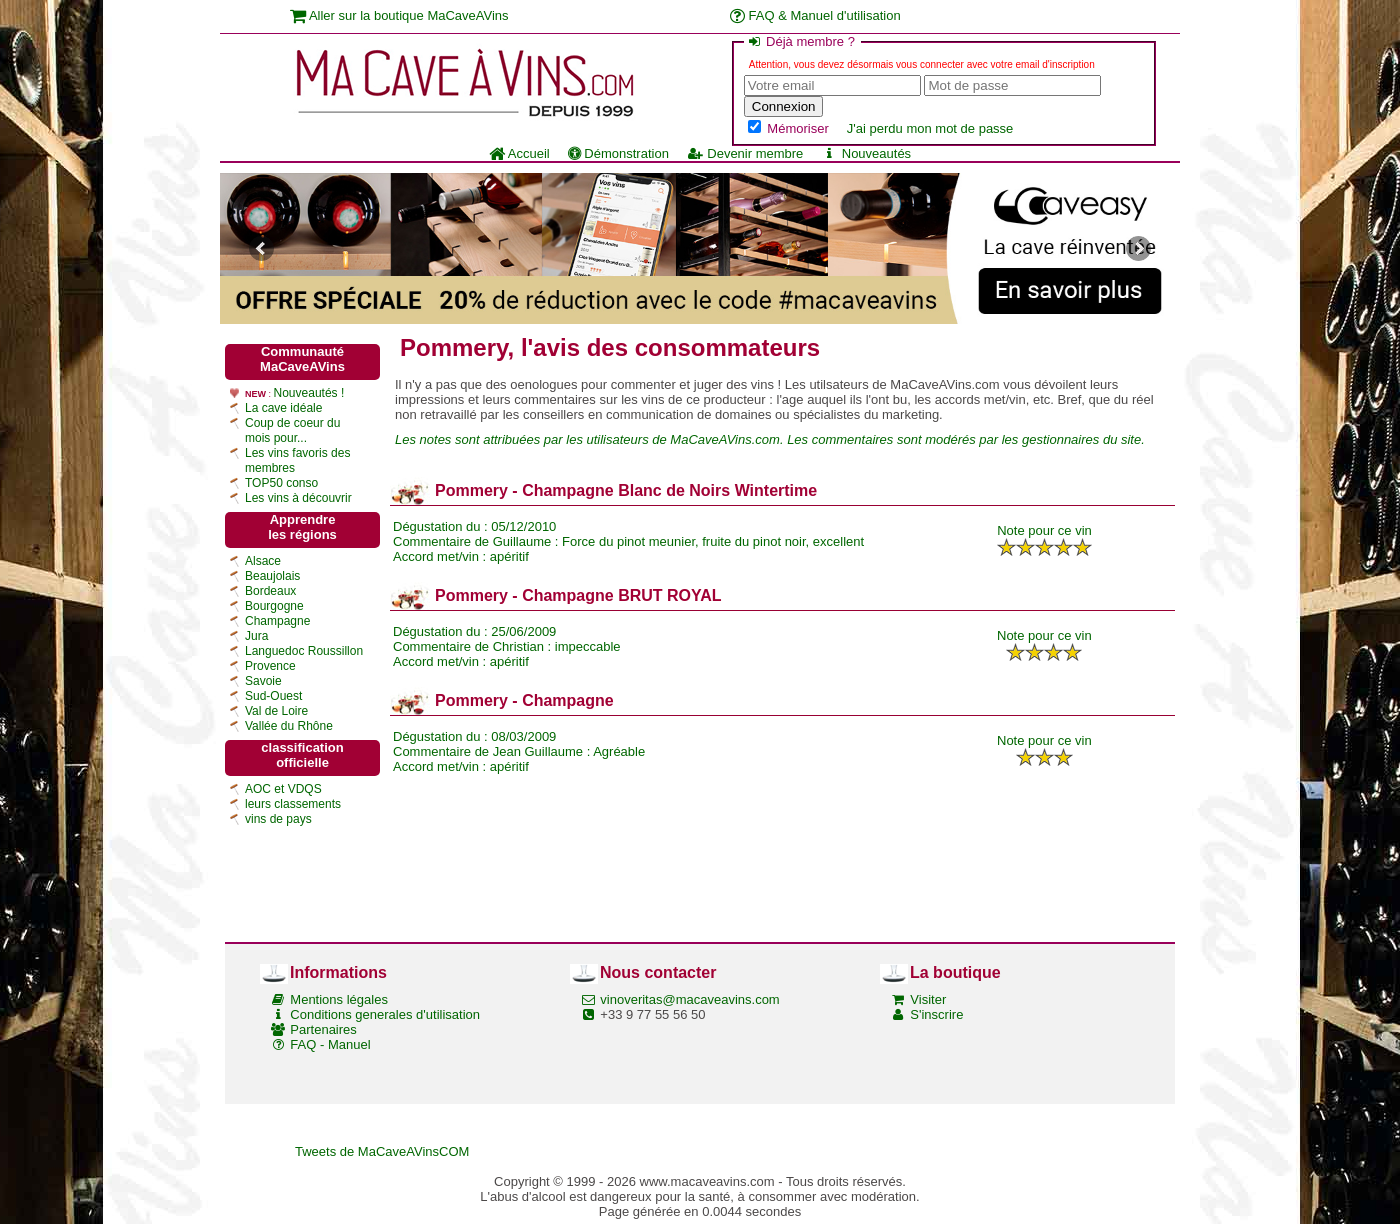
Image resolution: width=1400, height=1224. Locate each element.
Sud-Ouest (273, 696)
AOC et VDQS (283, 789)
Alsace (263, 561)
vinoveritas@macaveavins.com (689, 999)
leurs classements (293, 804)
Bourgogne (274, 606)
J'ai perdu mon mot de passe (930, 128)
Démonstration (618, 153)
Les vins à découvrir (298, 498)
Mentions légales (339, 999)
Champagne (277, 621)
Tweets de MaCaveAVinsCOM (382, 1151)
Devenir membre (745, 153)
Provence (270, 666)
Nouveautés (866, 153)
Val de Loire (276, 711)
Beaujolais (272, 576)
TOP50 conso (281, 483)
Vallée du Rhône (289, 726)
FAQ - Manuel (330, 1044)
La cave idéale (283, 408)
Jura (256, 636)
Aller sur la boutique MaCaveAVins (399, 15)
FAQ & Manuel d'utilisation (815, 15)
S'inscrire (936, 1014)
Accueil (519, 153)
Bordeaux (270, 591)
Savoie (263, 681)
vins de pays (278, 819)
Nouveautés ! (309, 393)
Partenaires (323, 1029)
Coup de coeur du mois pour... (292, 430)
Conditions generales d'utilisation (385, 1014)
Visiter (928, 999)
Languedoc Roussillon (304, 651)
